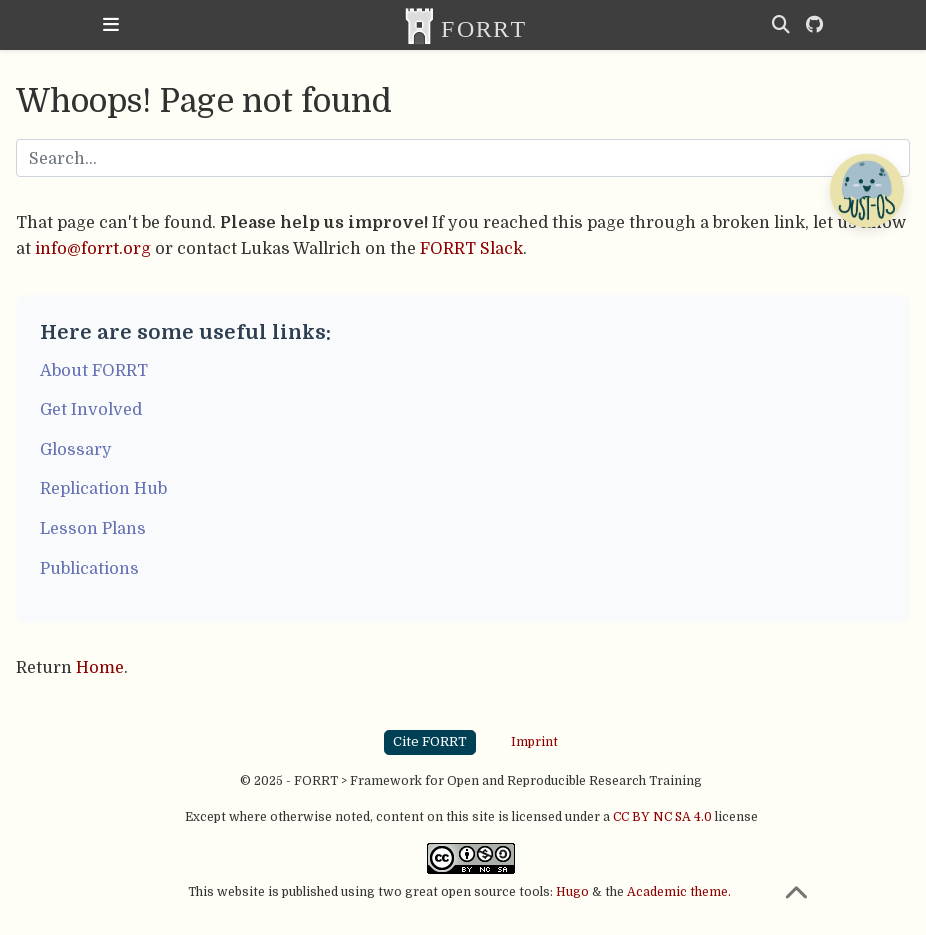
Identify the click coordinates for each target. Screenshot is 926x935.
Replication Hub (103, 488)
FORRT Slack (471, 248)
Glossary (76, 449)
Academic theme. (679, 892)
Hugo (572, 892)
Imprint (534, 742)
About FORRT (94, 370)
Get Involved (91, 409)
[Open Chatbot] (866, 190)
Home (100, 667)
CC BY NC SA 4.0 (662, 817)
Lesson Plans (93, 528)
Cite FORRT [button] (430, 741)
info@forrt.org (93, 248)
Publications (89, 568)
